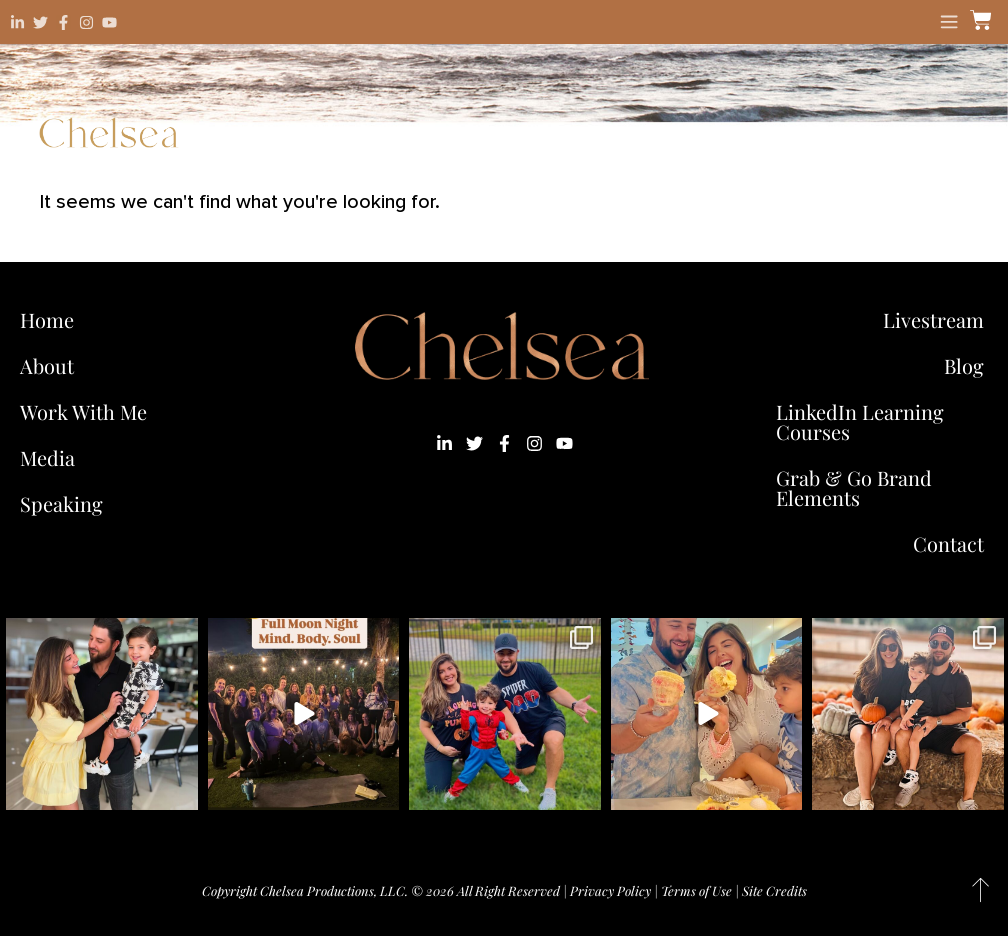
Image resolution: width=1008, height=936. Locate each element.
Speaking (61, 503)
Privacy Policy (610, 890)
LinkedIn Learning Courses (860, 421)
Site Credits (774, 890)
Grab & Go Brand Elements (854, 487)
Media (47, 457)
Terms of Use (696, 890)
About (47, 365)
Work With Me (88, 411)
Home (47, 319)
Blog (964, 365)
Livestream (933, 319)
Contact (948, 543)
